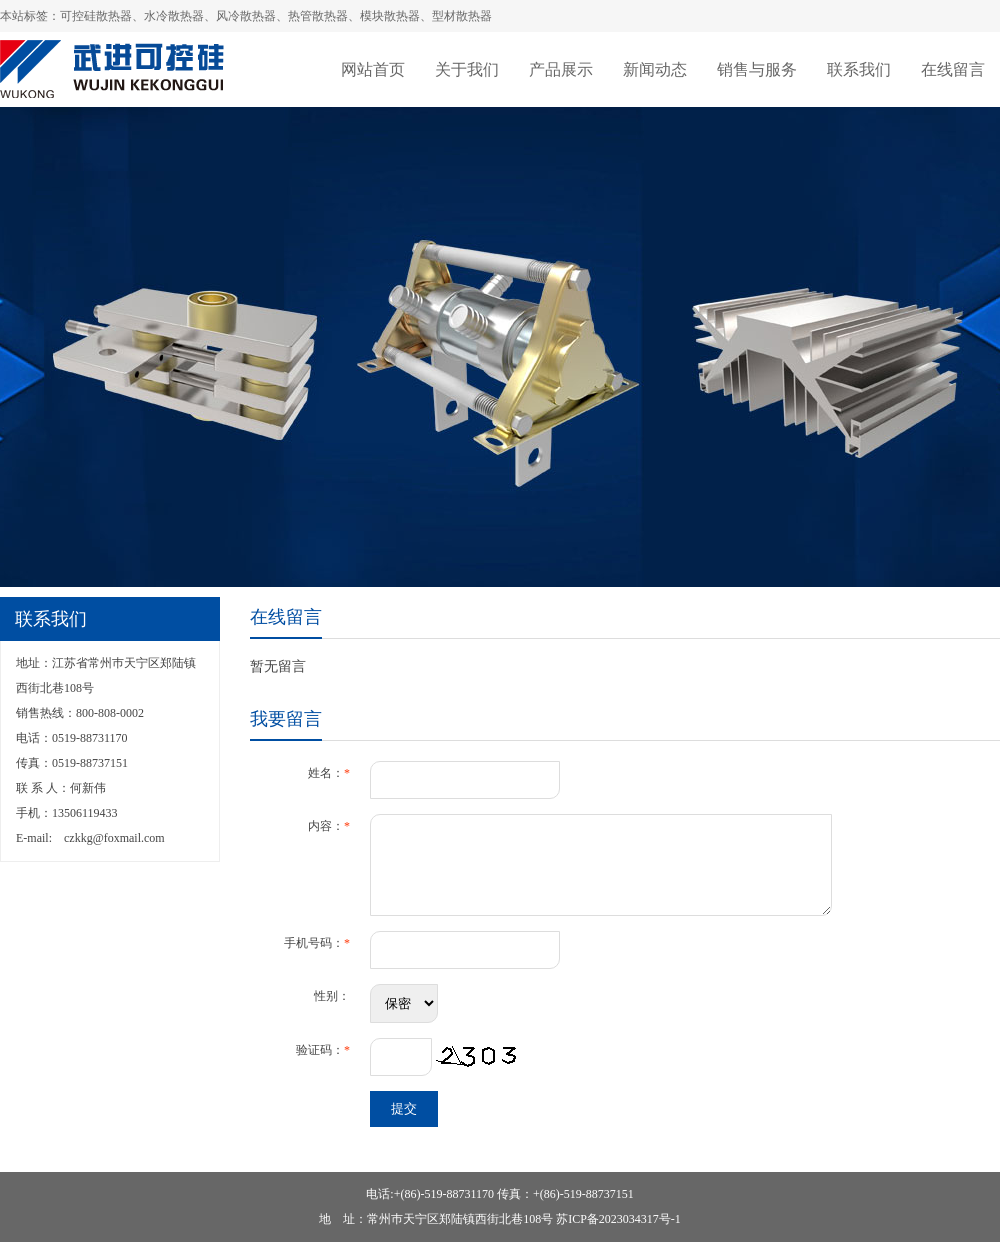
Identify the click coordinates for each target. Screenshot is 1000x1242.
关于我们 (467, 69)
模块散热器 (390, 16)
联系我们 (859, 69)
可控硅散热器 (96, 16)
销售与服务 (757, 69)
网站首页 (373, 69)
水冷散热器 (174, 16)
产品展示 (561, 69)
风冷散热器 (246, 16)
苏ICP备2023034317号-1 (618, 1219)
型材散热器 (462, 16)
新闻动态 (655, 69)
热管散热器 (318, 16)
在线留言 (953, 69)
